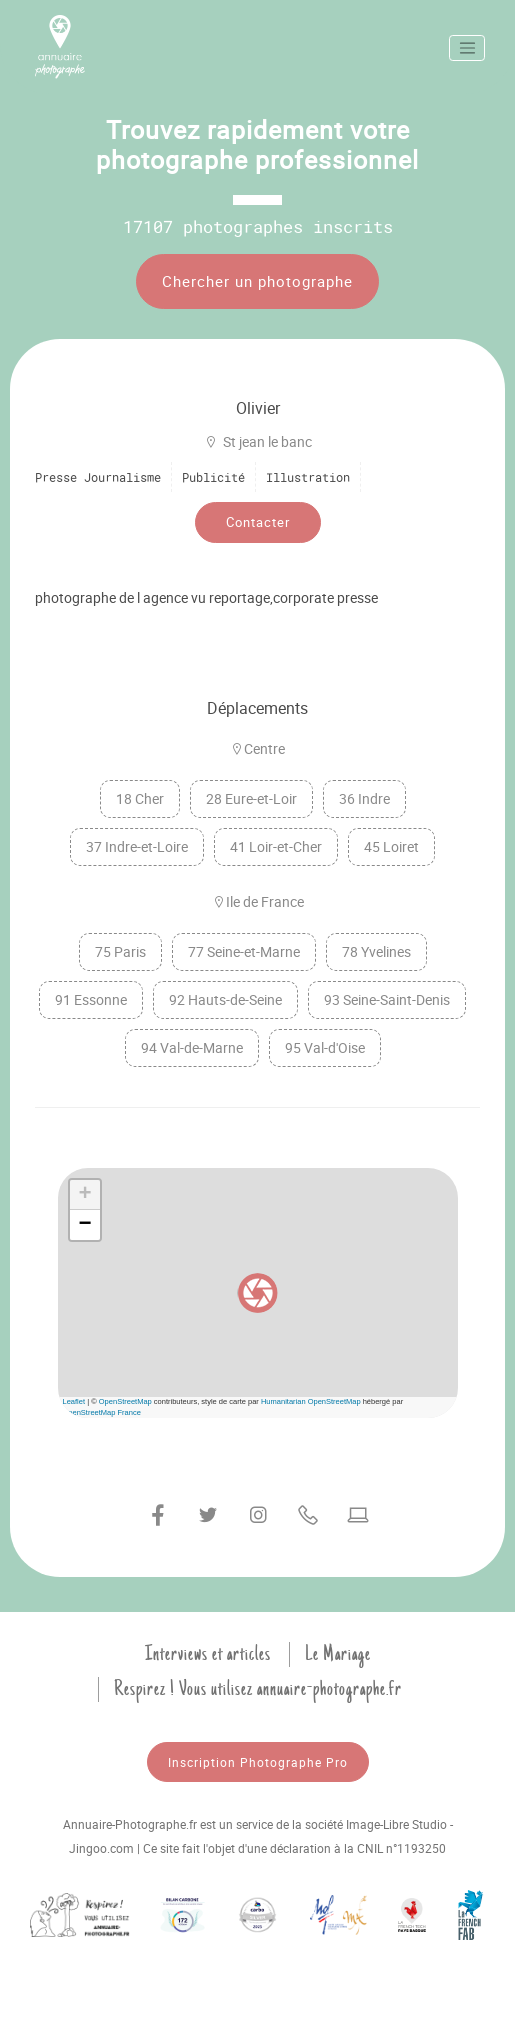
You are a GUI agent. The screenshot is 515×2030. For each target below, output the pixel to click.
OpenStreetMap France (102, 1412)
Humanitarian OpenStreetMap (311, 1401)
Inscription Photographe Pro (258, 1762)
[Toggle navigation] (467, 48)
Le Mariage (338, 1654)
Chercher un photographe (257, 281)
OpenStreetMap (125, 1401)
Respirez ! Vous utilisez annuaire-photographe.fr (258, 1689)
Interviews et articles (208, 1654)
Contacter (258, 522)
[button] (258, 1293)
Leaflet (74, 1401)
